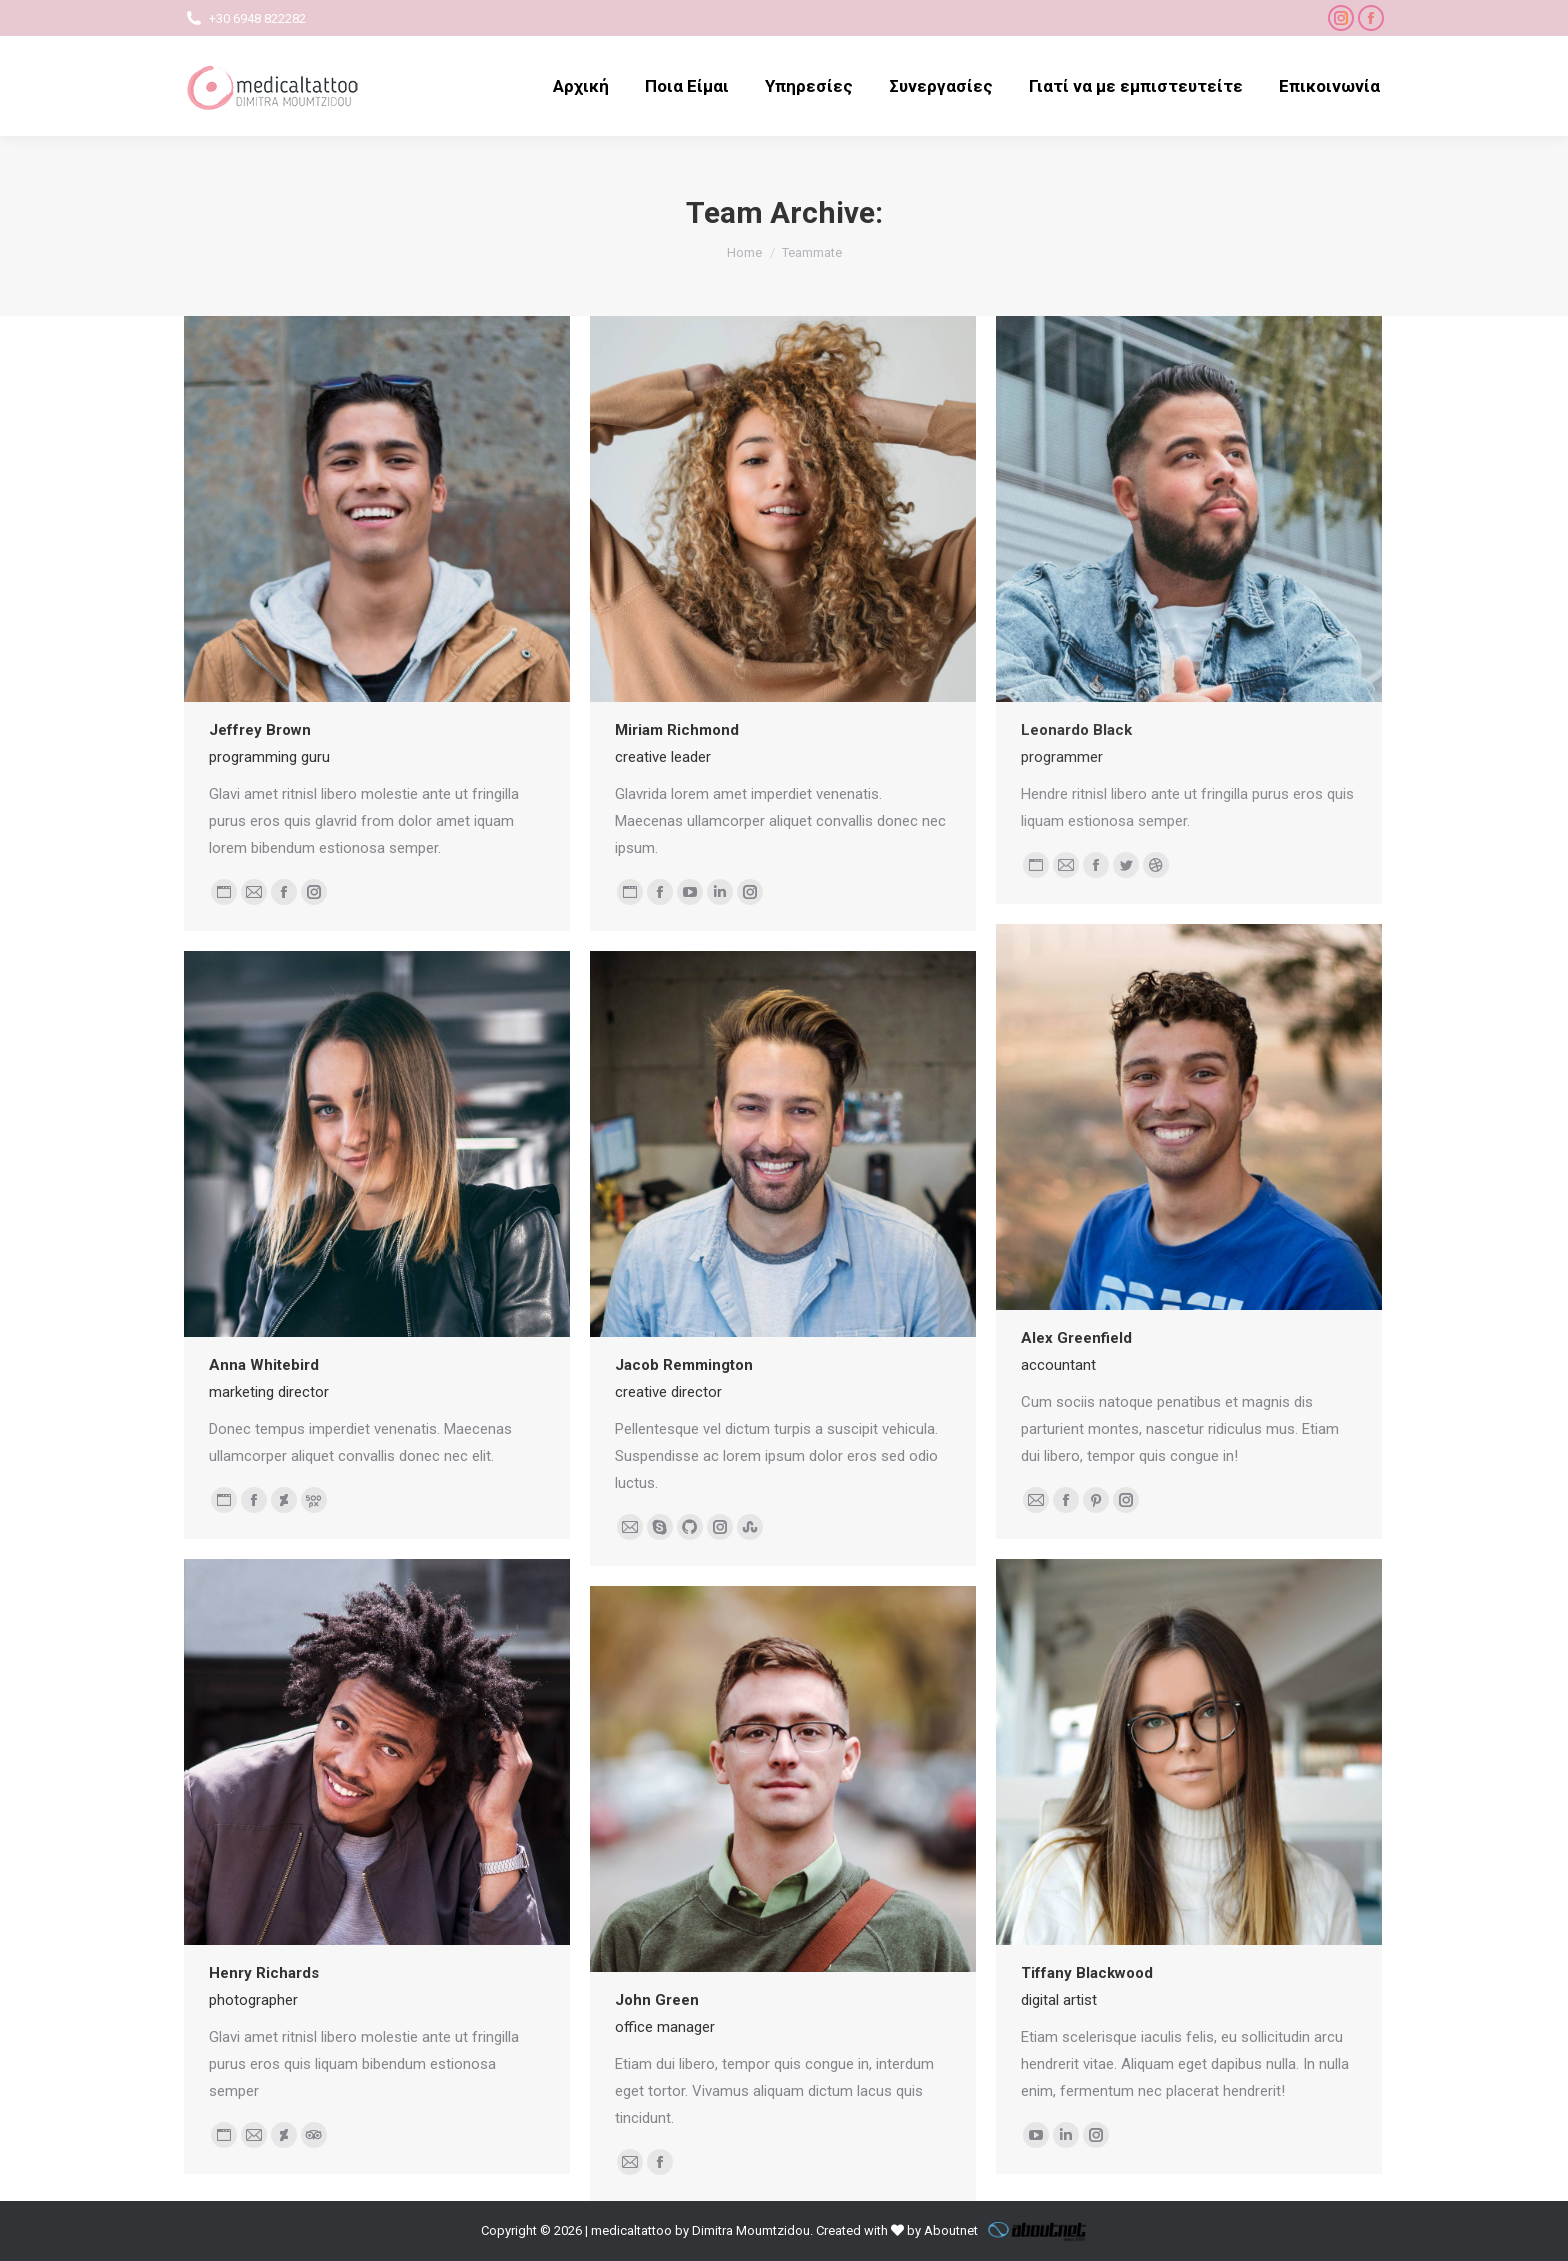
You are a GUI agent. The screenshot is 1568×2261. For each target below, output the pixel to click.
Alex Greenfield (1076, 1338)
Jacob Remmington (684, 1365)
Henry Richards (264, 1973)
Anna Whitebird (264, 1365)
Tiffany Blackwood (1087, 1973)
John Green (657, 2000)
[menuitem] (581, 86)
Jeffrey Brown (260, 730)
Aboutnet (951, 2230)
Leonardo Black (1076, 730)
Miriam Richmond (677, 730)
